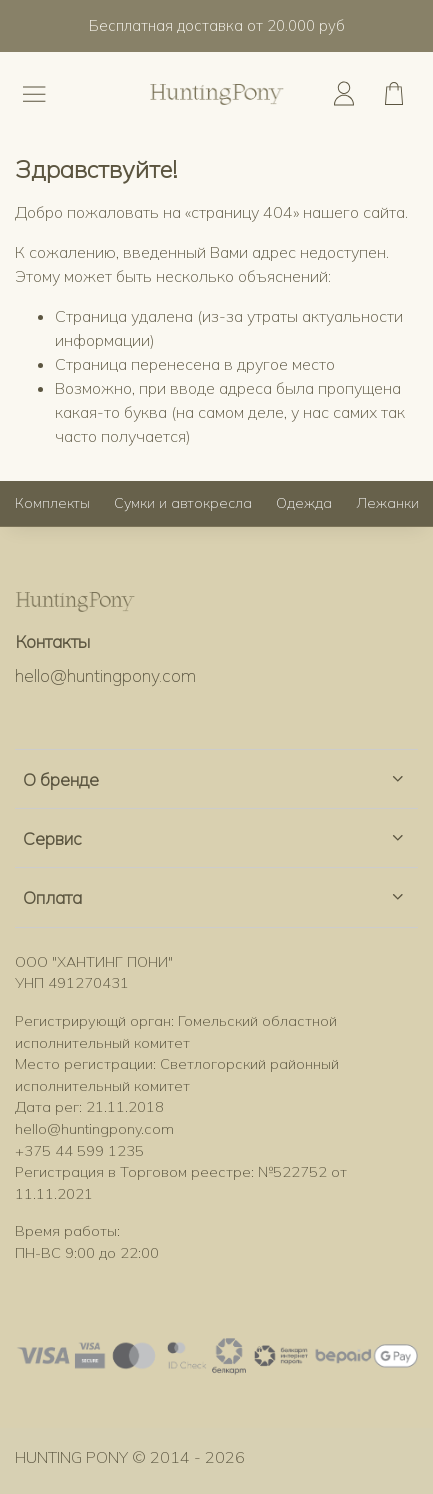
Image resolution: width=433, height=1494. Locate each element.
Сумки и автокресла (183, 503)
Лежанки (387, 503)
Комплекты (52, 503)
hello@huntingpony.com (105, 675)
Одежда (304, 503)
